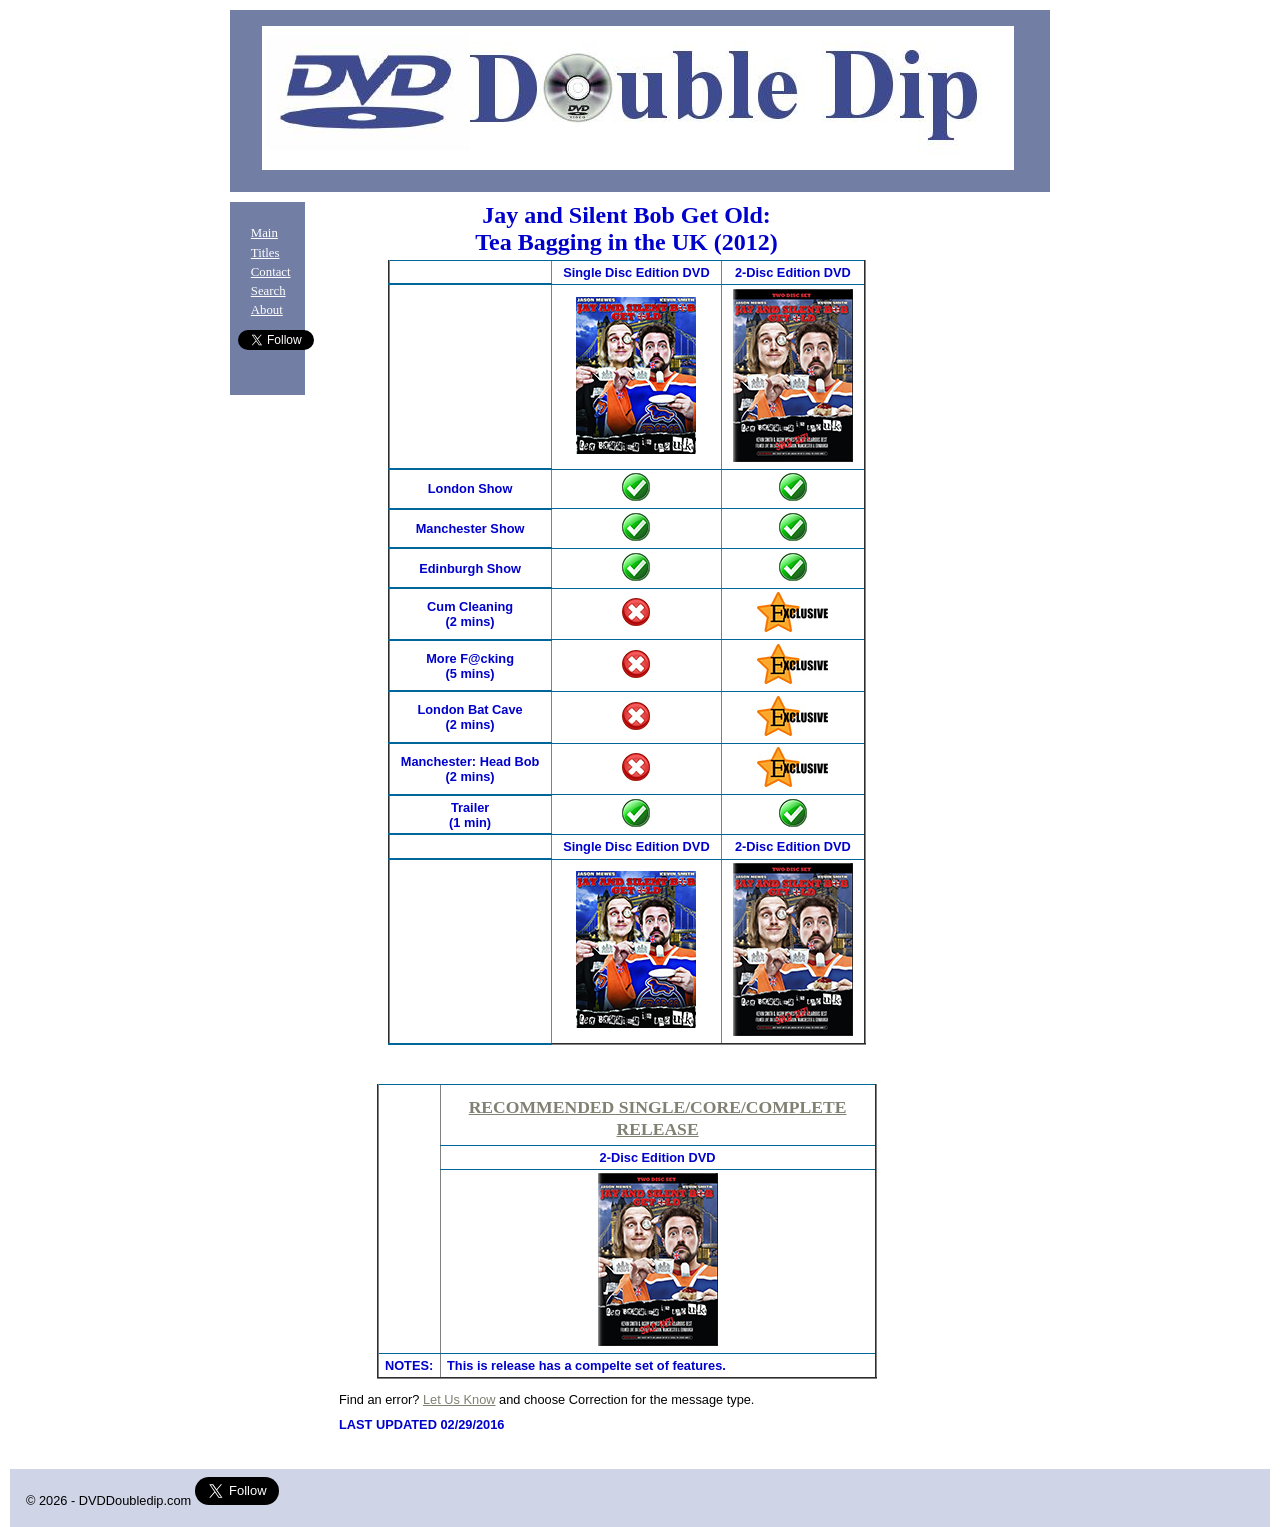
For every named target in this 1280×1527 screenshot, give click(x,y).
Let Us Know (459, 1399)
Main (264, 233)
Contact (271, 272)
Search (268, 291)
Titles (265, 253)
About (267, 310)
